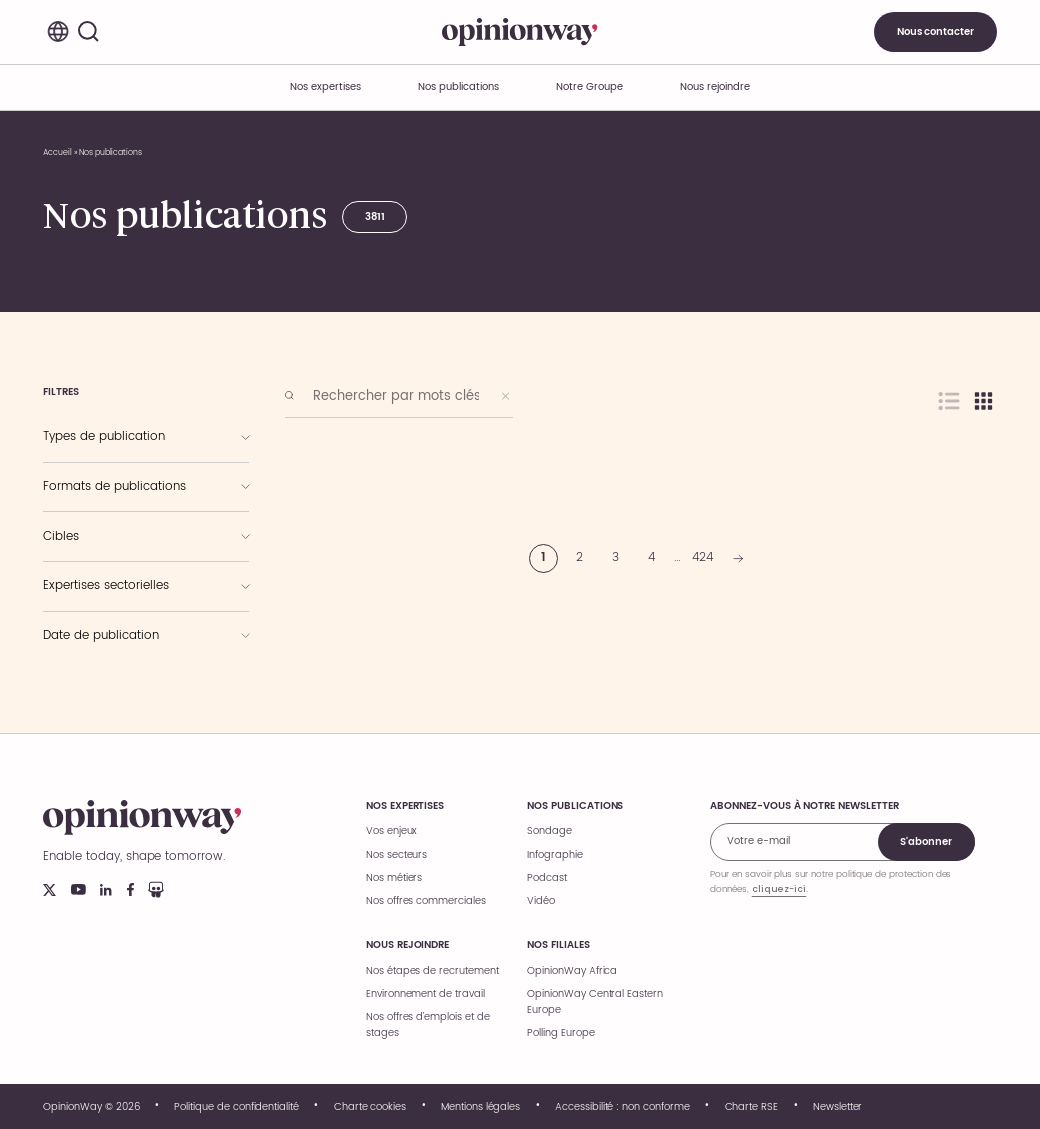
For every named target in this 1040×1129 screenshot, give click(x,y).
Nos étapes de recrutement (432, 971)
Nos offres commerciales (426, 901)
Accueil (57, 152)
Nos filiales (558, 945)
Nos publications (458, 87)
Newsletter (838, 1107)
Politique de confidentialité (236, 1107)
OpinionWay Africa (572, 971)
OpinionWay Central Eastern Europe (595, 1002)
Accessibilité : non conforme (622, 1107)
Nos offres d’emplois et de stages (428, 1025)
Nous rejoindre (407, 945)
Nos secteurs (396, 855)
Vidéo (541, 901)
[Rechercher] (89, 32)
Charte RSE (752, 1107)
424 (702, 557)
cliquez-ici (779, 889)
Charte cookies (370, 1107)
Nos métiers (394, 878)
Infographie (554, 855)
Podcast (547, 878)
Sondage (549, 831)
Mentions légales (480, 1107)
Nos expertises (405, 806)
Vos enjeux (392, 831)
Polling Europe (560, 1033)
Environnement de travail (425, 994)
